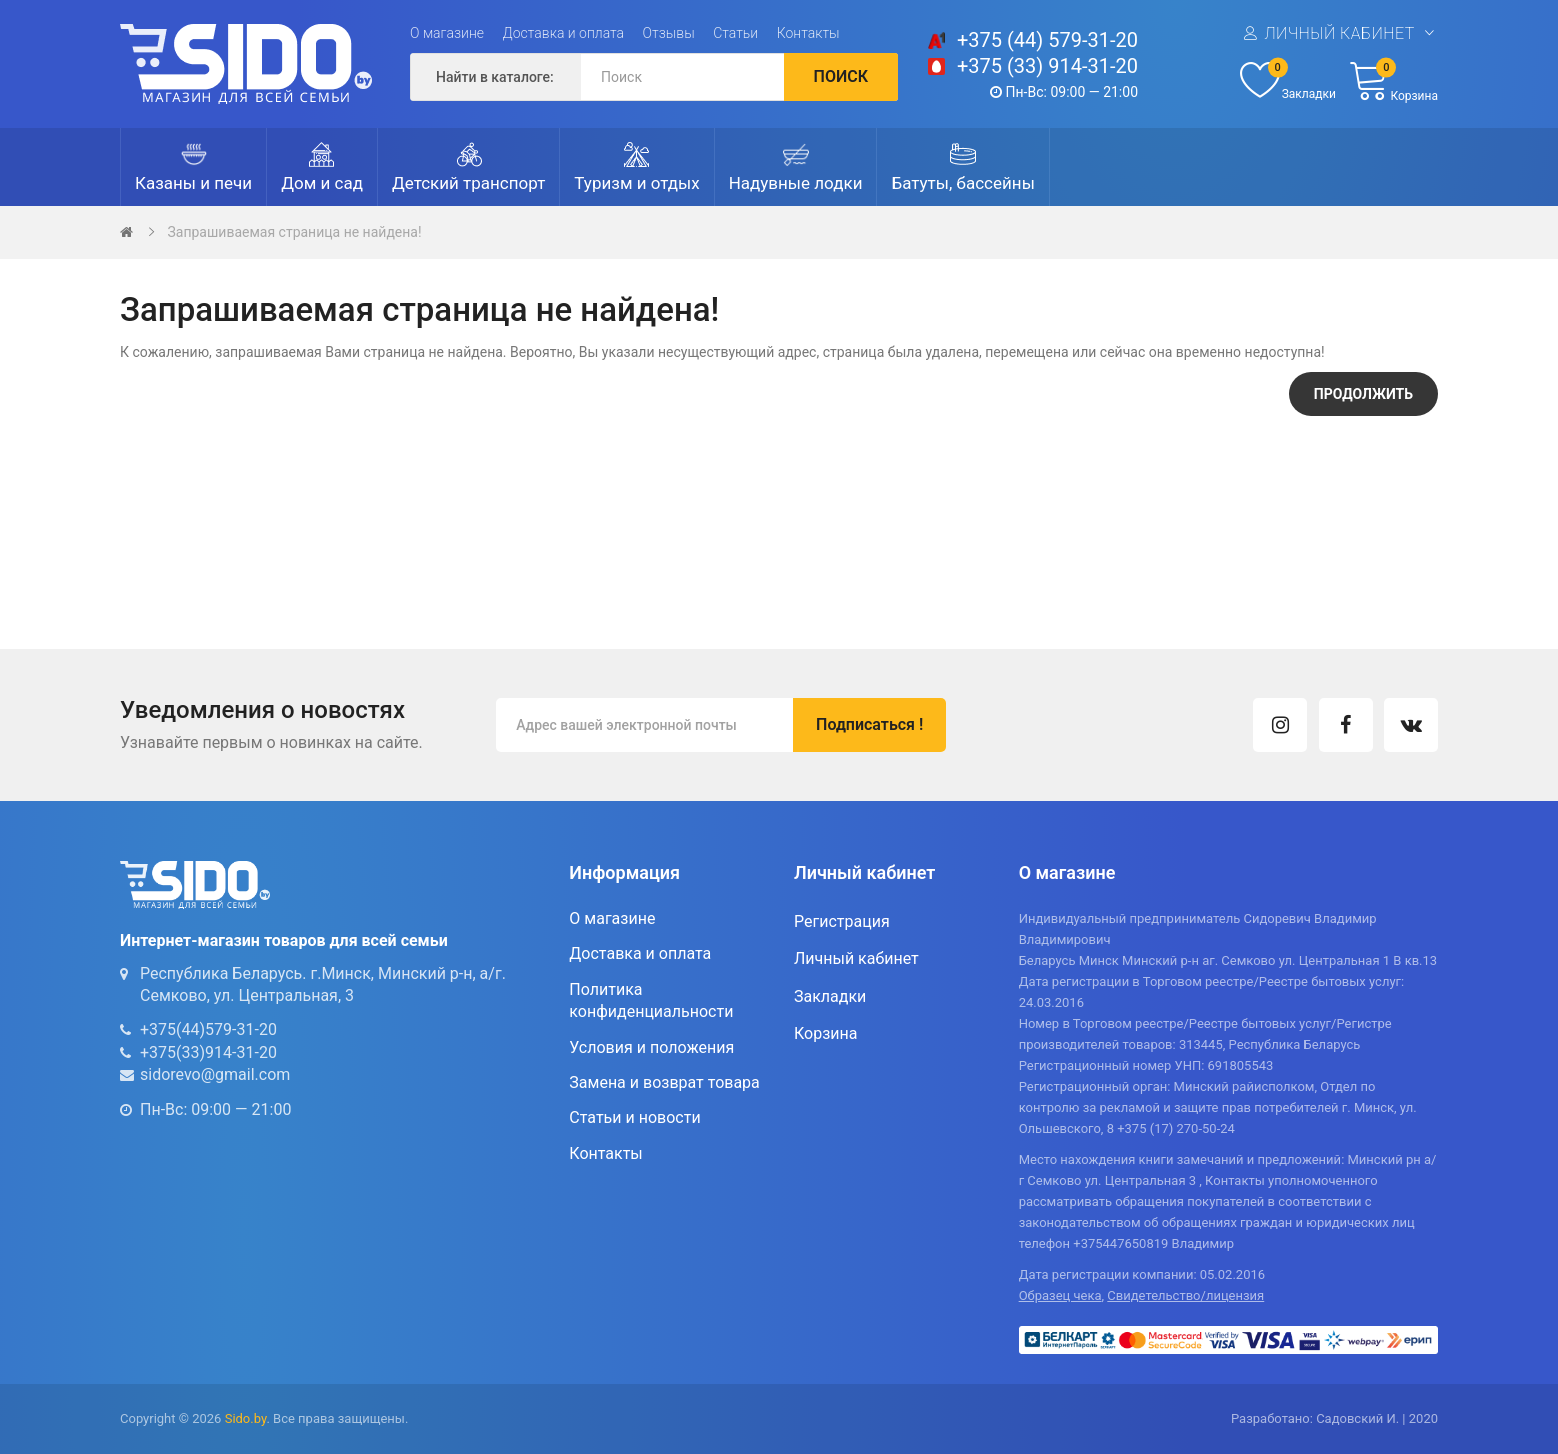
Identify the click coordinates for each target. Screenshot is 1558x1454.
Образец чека (1060, 1295)
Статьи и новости (634, 1117)
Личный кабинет (1339, 33)
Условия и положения (651, 1047)
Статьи (735, 33)
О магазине (447, 33)
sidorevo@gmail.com (215, 1074)
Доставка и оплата (564, 33)
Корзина (825, 1033)
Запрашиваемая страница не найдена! (294, 232)
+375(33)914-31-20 (208, 1052)
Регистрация (842, 921)
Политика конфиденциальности (651, 1000)
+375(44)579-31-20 (208, 1029)
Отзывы (669, 33)
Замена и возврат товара (664, 1082)
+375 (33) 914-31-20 (1047, 66)
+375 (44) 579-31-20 (1047, 40)
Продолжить (1363, 394)
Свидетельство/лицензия (1185, 1295)
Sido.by (246, 1418)
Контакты (808, 33)
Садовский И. (1357, 1418)
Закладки (830, 996)
